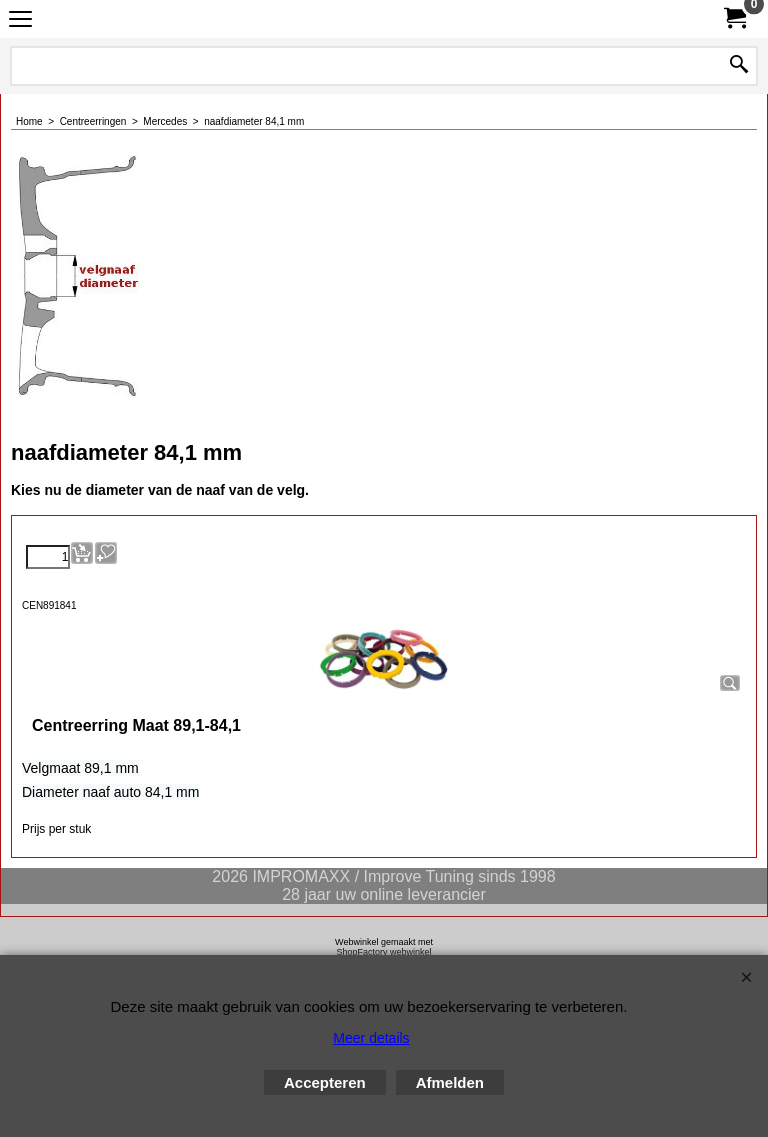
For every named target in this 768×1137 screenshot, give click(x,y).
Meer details (371, 1038)
